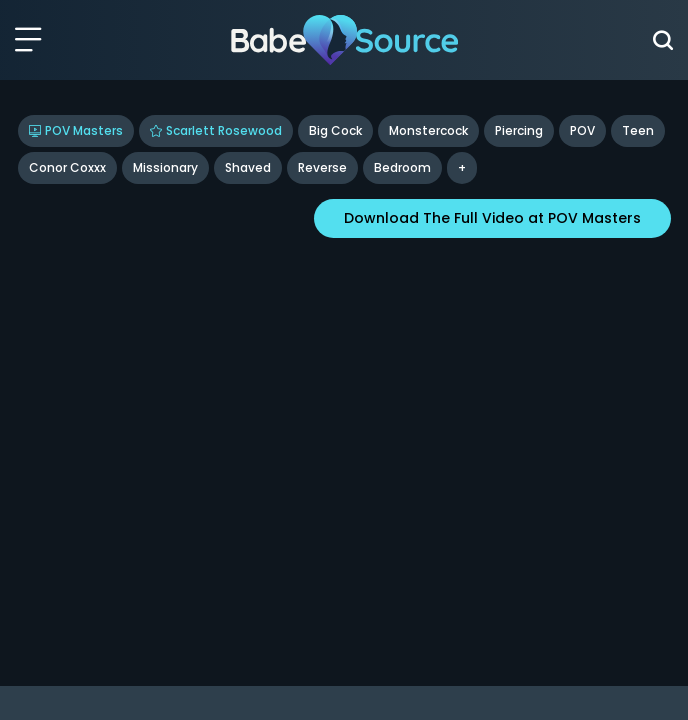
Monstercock (428, 130)
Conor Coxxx (67, 167)
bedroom (402, 167)
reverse (322, 167)
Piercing (519, 130)
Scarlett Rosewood (216, 130)
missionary (165, 167)
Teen (638, 130)
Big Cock (335, 130)
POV (582, 130)
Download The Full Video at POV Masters (492, 218)
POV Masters (76, 130)
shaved (248, 167)
